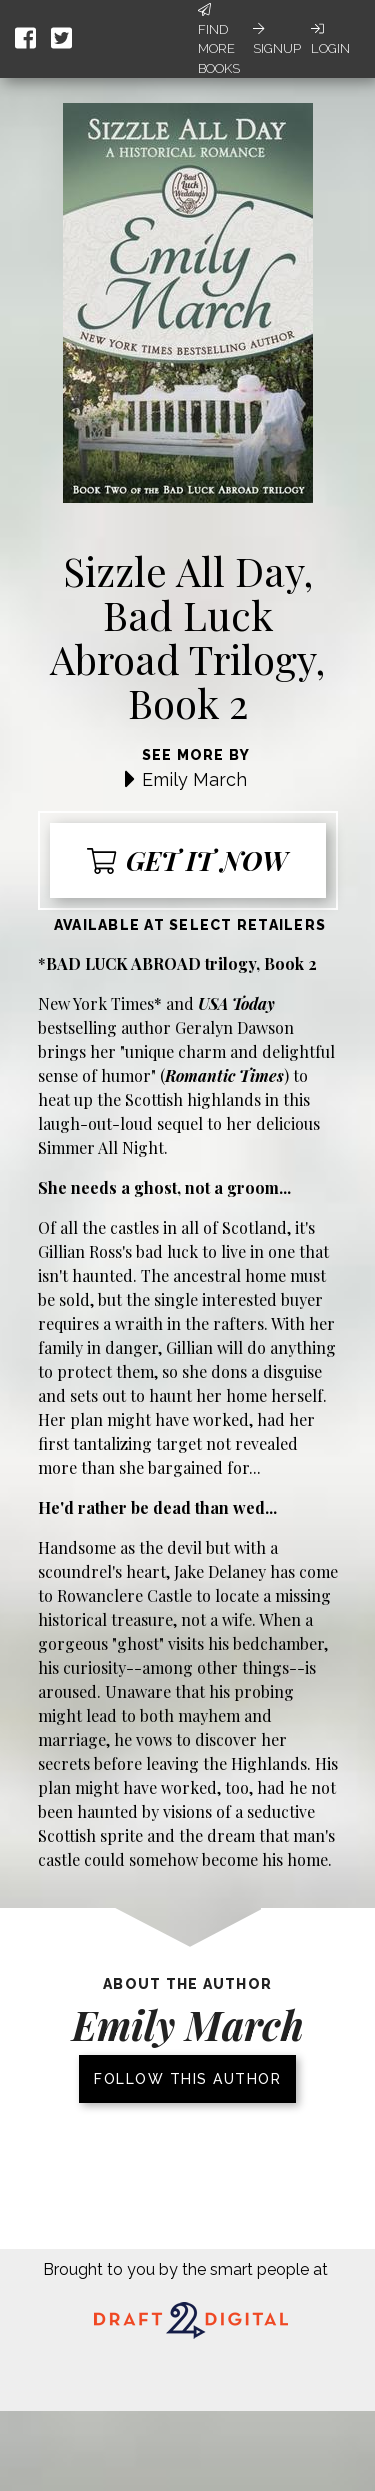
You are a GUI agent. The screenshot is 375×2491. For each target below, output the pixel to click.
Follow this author (187, 2079)
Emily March (194, 779)
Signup (277, 39)
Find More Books (219, 39)
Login (330, 39)
